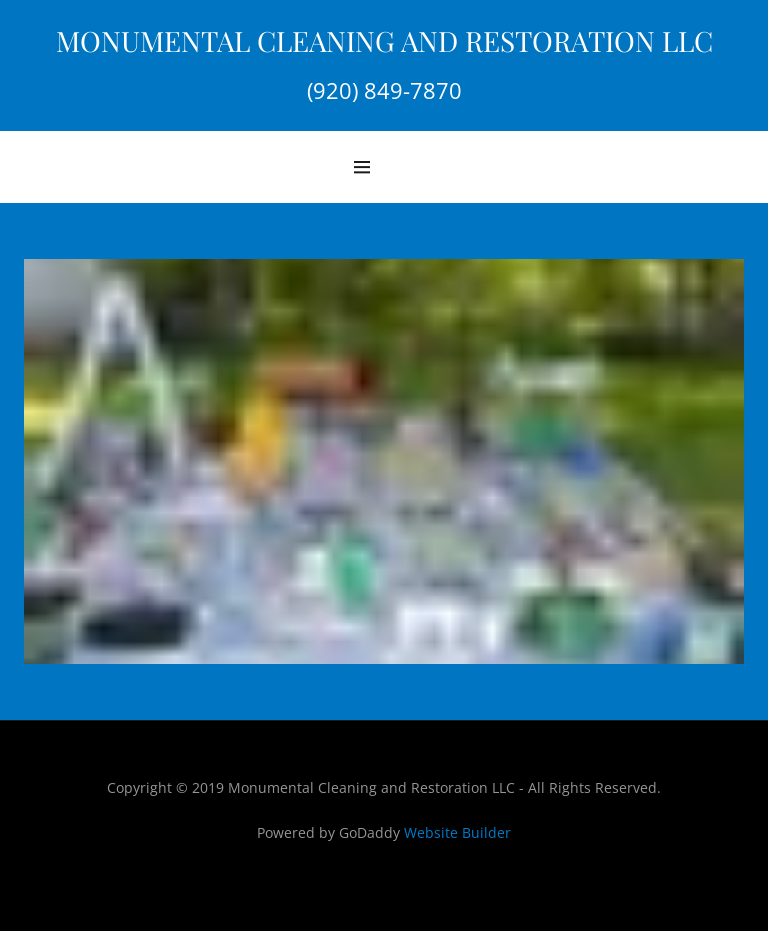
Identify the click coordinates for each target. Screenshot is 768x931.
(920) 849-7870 (384, 90)
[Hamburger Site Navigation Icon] (383, 167)
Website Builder (457, 832)
